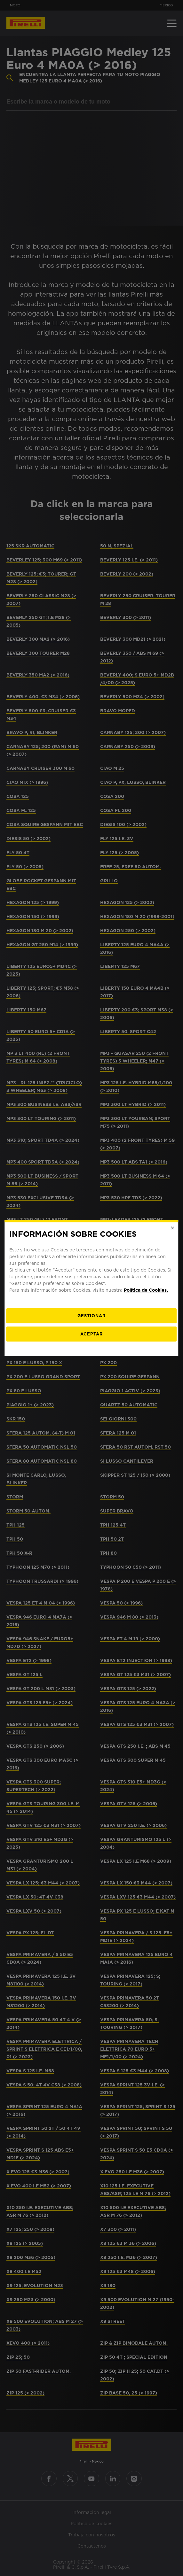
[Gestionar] (91, 1315)
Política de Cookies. (146, 1290)
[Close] (173, 1228)
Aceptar (91, 1334)
